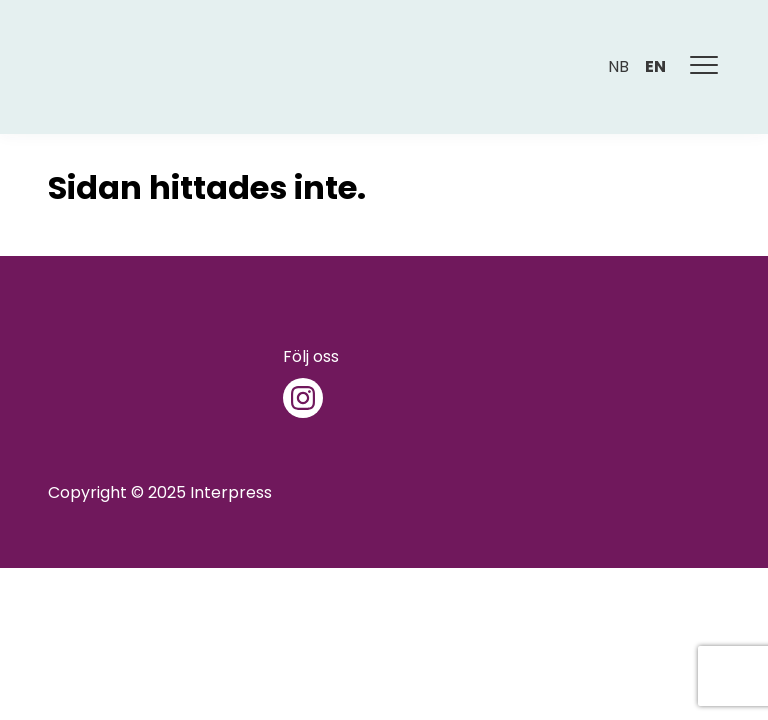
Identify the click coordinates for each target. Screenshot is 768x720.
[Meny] (705, 67)
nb (618, 66)
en (655, 66)
